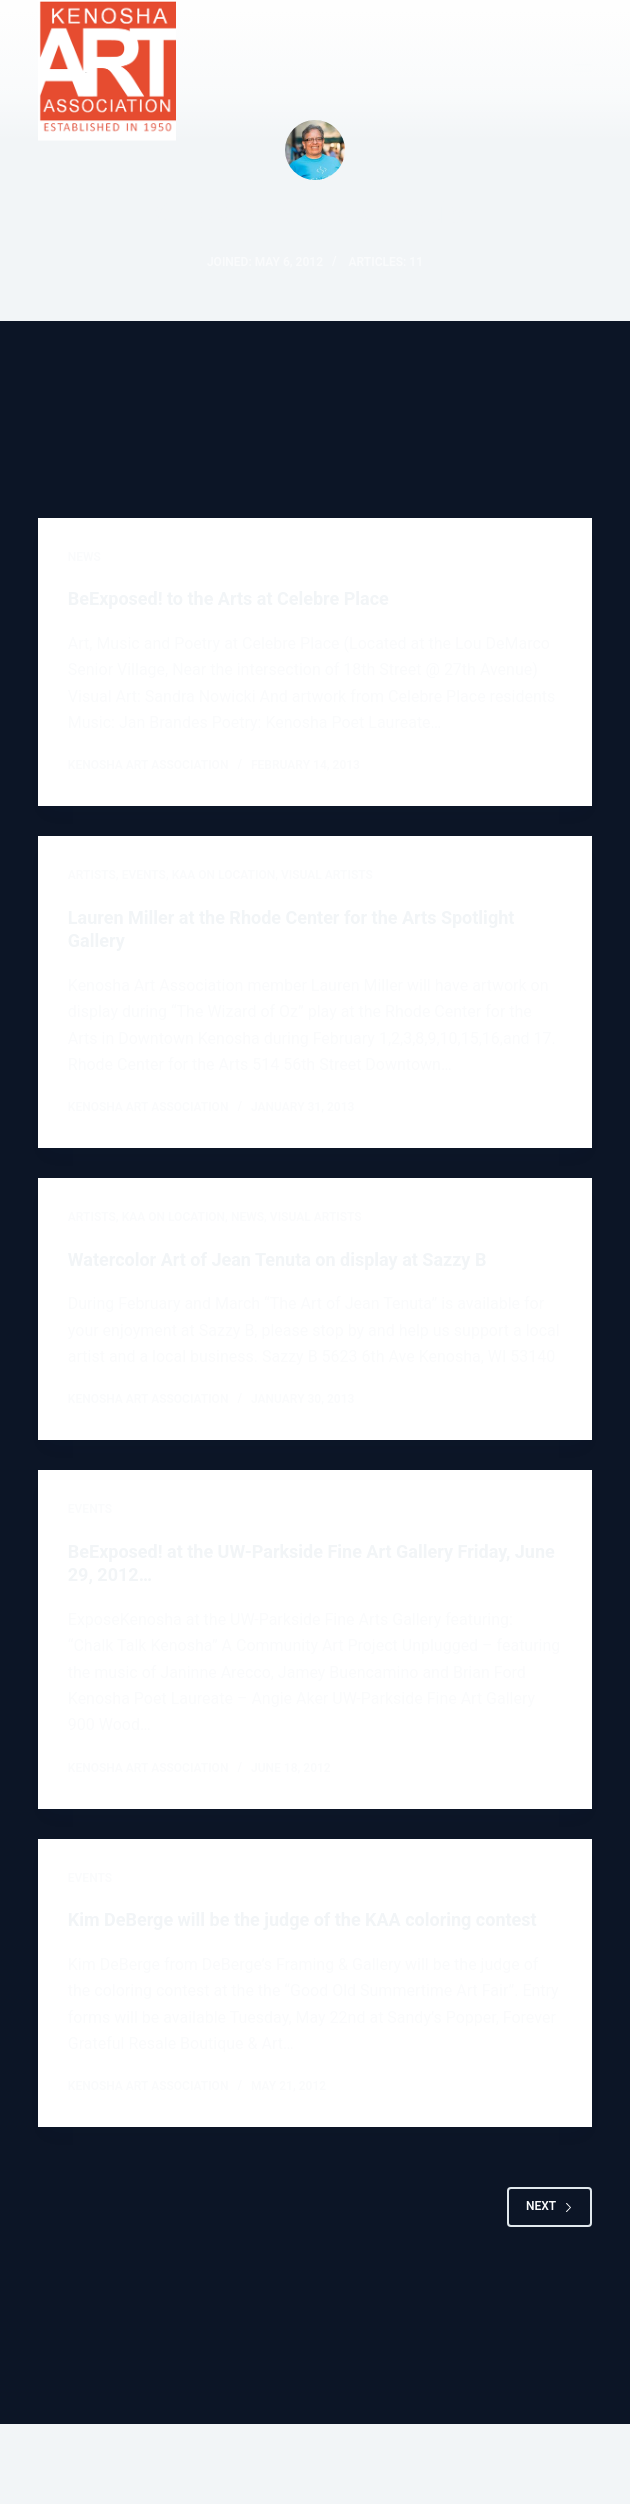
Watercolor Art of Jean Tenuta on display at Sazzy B (277, 1259)
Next (549, 2206)
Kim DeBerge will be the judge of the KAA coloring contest (302, 1919)
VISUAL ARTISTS (327, 875)
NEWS (84, 557)
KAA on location (223, 875)
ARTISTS (92, 875)
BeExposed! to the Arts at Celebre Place (228, 598)
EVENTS (144, 875)
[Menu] (583, 71)
